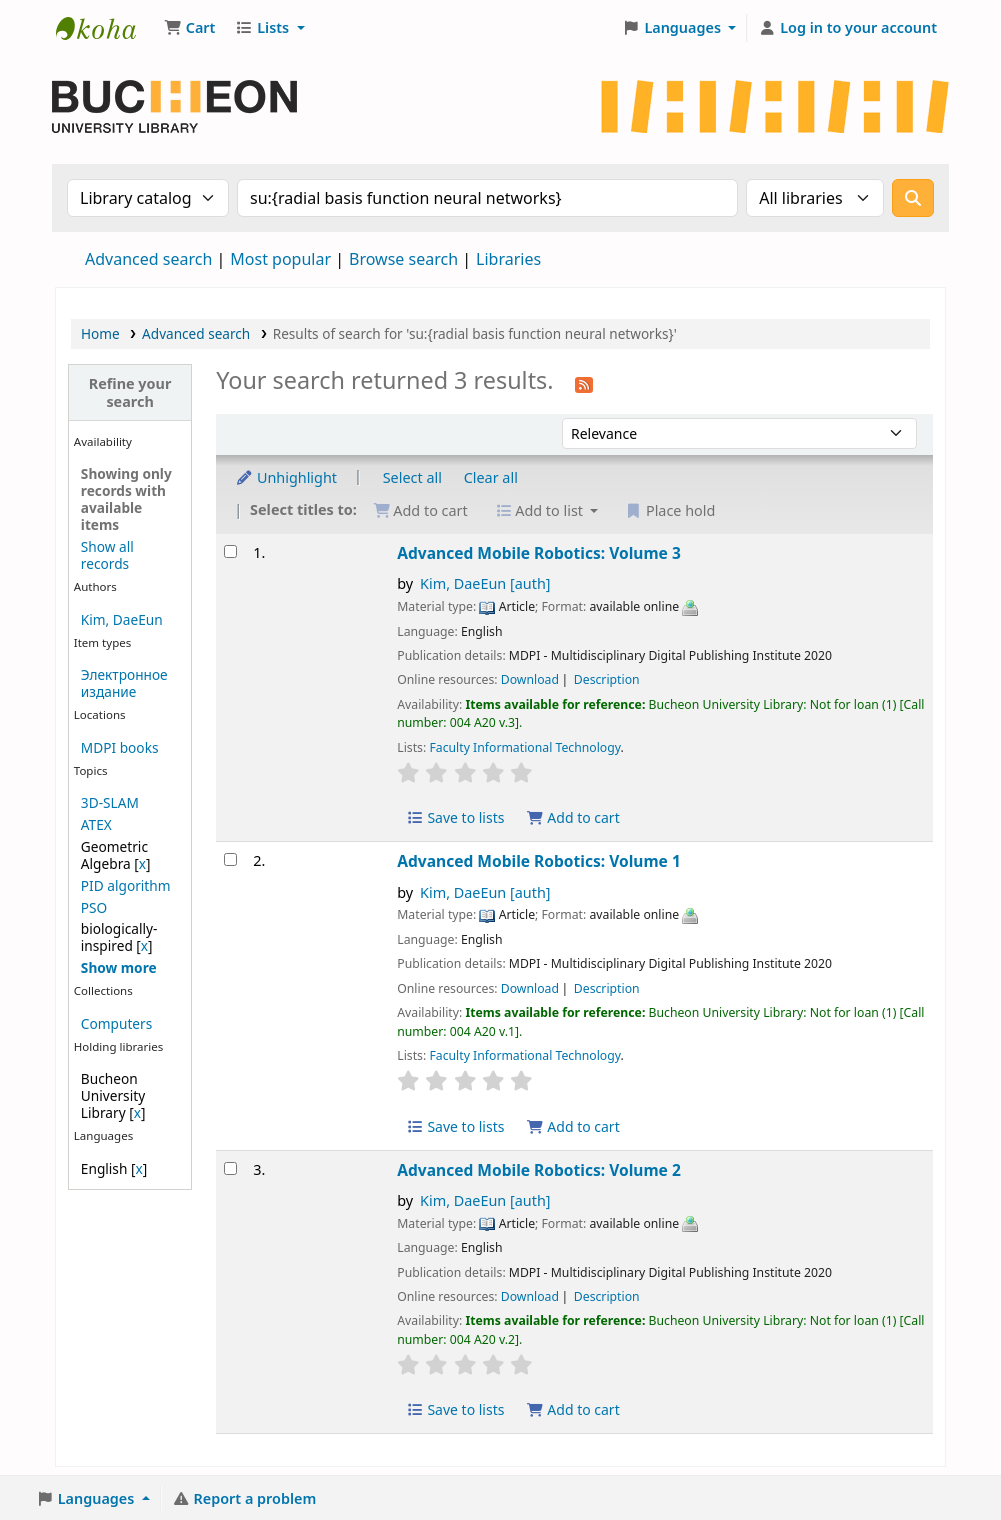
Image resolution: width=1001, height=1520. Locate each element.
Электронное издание (124, 683)
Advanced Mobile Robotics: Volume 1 (539, 861)
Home (100, 333)
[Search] (913, 198)
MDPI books (120, 747)
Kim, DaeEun (122, 619)
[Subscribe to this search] (584, 383)
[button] (189, 28)
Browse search (403, 259)
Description (607, 679)
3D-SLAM (110, 802)
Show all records (107, 555)
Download (530, 679)
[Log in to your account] (847, 28)
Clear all (491, 477)
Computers (116, 1023)
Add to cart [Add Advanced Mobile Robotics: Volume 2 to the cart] (573, 1409)
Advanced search (148, 259)
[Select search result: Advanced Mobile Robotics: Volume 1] (230, 859)
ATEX (96, 824)
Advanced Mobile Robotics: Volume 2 (539, 1170)
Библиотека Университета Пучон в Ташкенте (106, 28)
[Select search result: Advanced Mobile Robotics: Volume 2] (230, 1168)
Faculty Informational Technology (524, 747)
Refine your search (130, 392)
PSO (94, 907)
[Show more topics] (119, 967)
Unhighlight (286, 477)
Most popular (280, 259)
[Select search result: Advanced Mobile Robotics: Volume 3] (230, 551)
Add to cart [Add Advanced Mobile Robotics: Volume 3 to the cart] (573, 817)
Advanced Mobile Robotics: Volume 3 (539, 553)
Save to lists (455, 817)
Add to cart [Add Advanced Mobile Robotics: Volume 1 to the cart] (573, 1126)
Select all (412, 477)
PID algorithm (126, 885)
